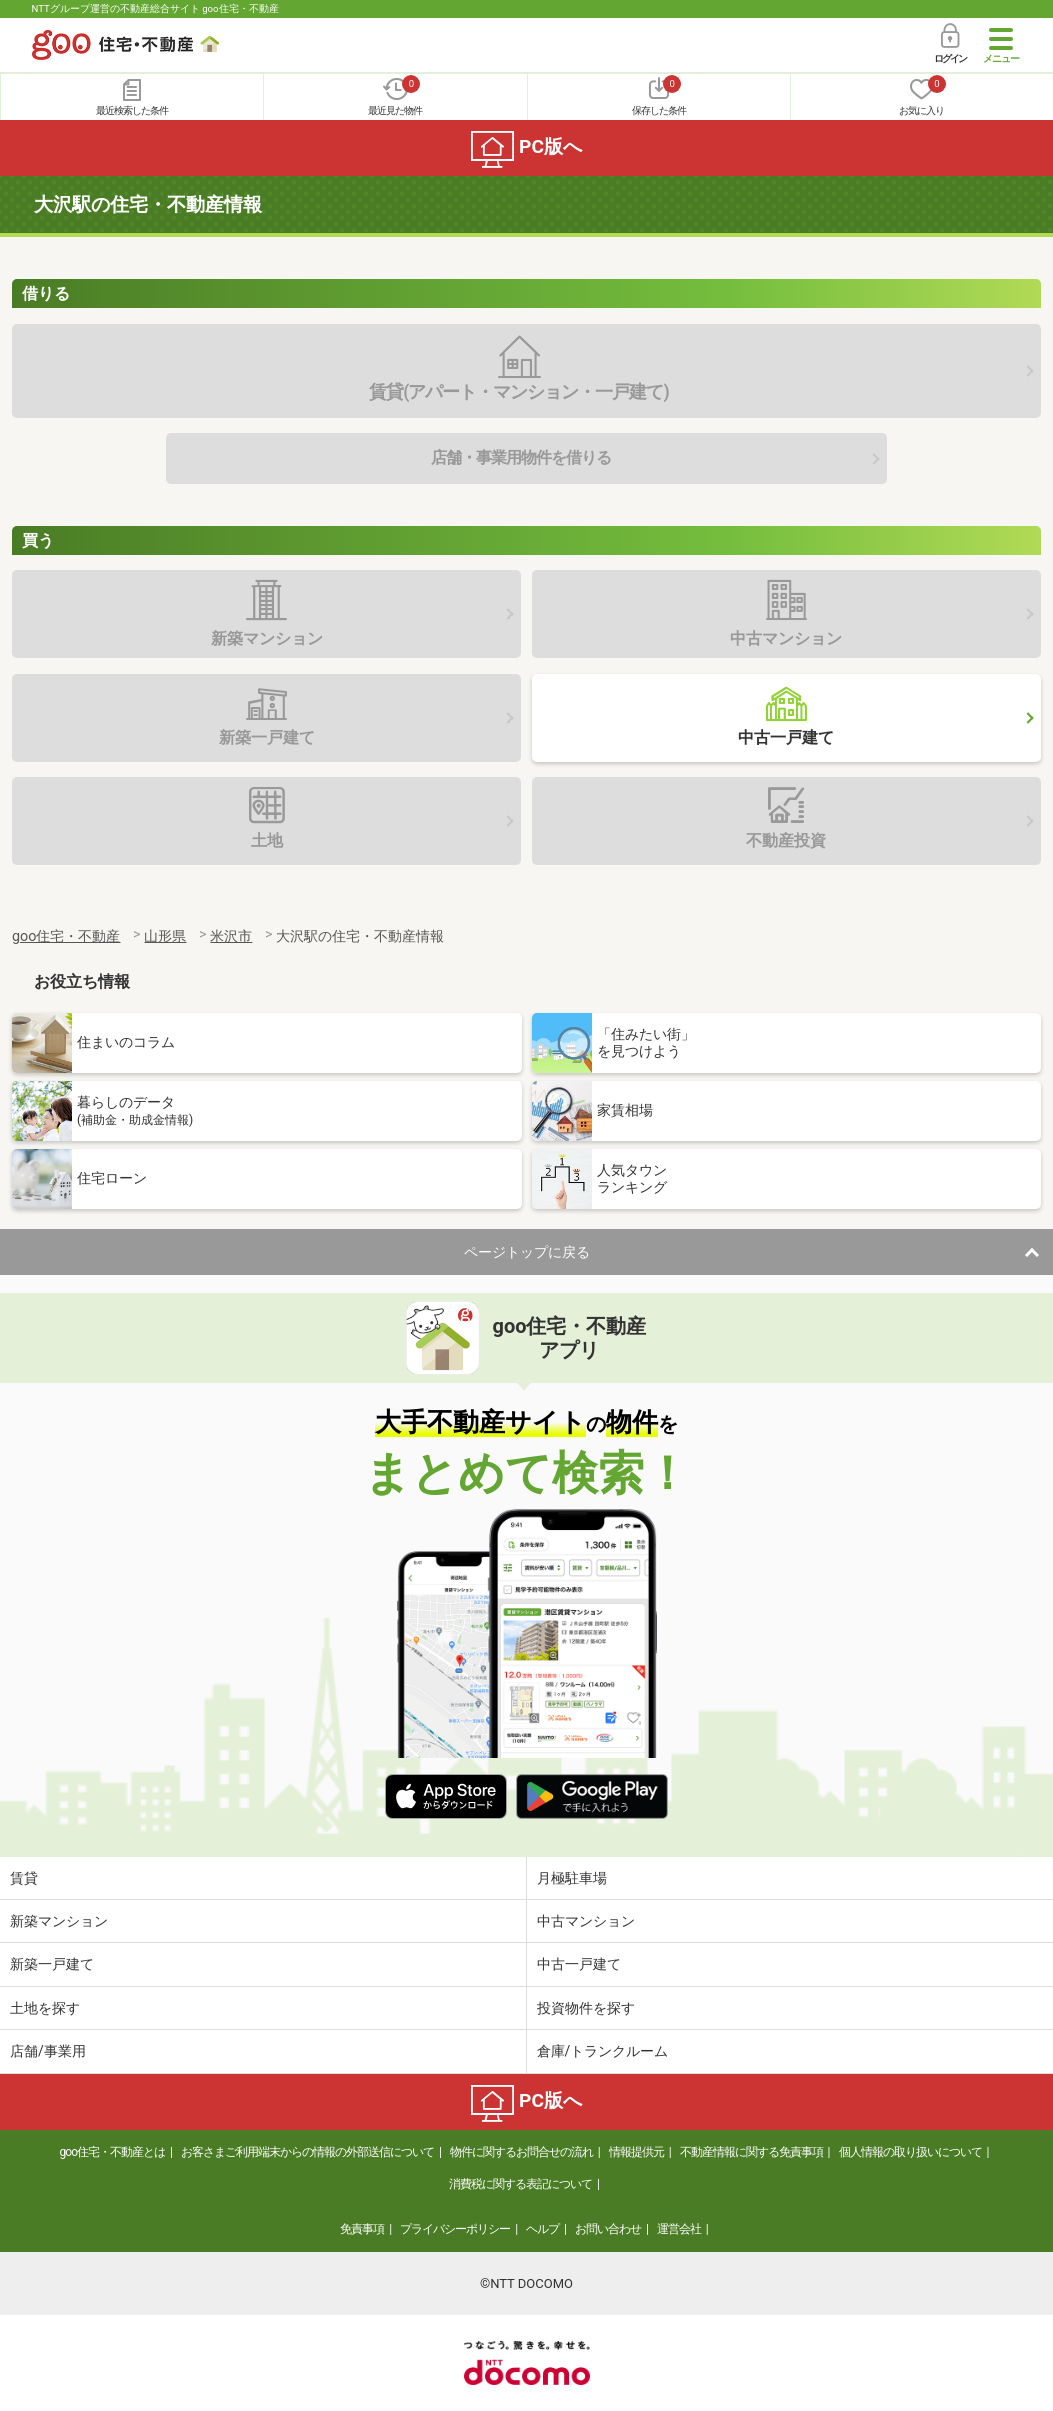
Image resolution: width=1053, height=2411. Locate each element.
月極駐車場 (572, 1878)
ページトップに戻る (527, 1252)
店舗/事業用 (48, 2051)
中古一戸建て (579, 1964)
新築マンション (59, 1921)
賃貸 (24, 1878)
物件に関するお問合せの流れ (521, 2152)
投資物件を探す (586, 2008)
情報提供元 (636, 2152)
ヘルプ (542, 2229)
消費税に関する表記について (520, 2184)
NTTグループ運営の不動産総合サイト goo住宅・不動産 (155, 8)
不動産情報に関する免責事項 (751, 2152)
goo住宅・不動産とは (112, 2152)
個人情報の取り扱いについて (910, 2152)
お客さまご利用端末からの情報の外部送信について (307, 2152)
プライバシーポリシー (455, 2229)
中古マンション (586, 1921)
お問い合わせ (608, 2229)
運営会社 (679, 2229)
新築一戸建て (52, 1964)
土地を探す (45, 2008)
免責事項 (362, 2229)
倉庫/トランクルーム (603, 2051)
